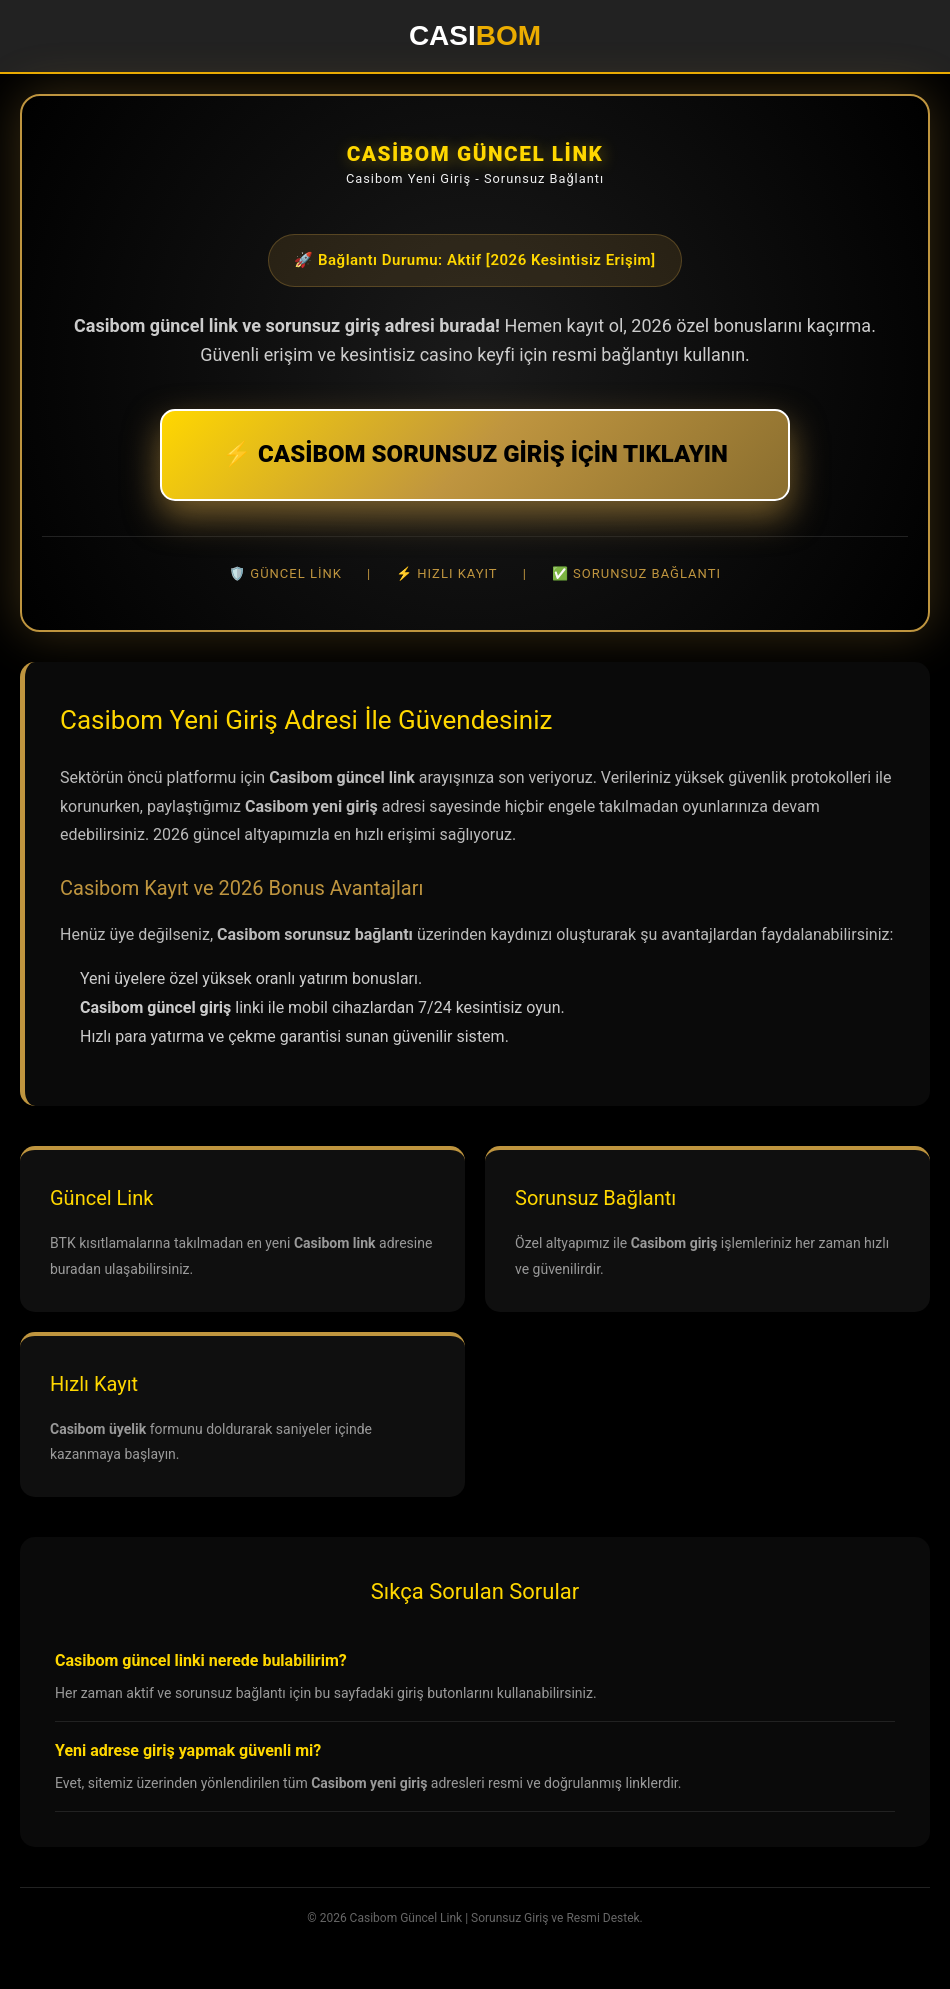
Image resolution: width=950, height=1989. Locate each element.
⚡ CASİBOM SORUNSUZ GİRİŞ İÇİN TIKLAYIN (475, 454)
